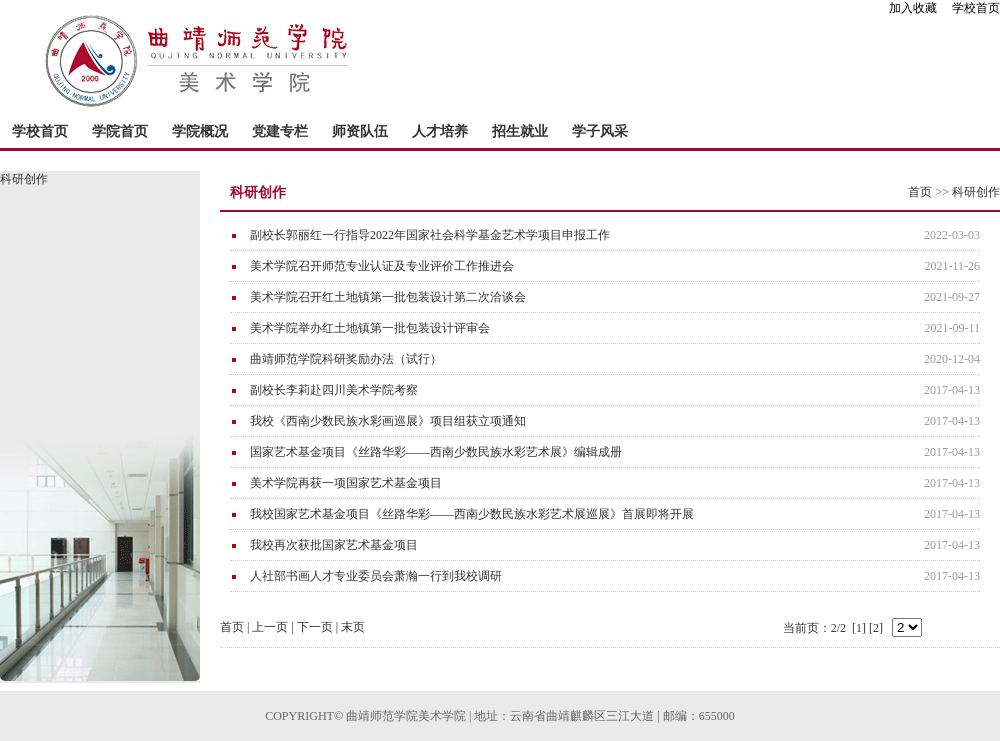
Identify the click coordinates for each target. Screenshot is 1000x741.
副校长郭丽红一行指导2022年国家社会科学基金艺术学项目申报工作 (430, 235)
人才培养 (440, 131)
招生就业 (520, 131)
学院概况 (200, 131)
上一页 (270, 627)
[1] (859, 628)
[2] (876, 628)
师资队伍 (360, 131)
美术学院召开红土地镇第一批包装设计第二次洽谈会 (388, 297)
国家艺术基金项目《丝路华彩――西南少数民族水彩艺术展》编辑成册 (436, 452)
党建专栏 (280, 131)
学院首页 (120, 131)
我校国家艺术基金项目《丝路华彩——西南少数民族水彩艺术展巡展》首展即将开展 (472, 514)
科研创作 (976, 192)
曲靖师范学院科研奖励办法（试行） (346, 359)
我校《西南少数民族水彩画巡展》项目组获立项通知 (388, 421)
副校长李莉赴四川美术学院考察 (334, 390)
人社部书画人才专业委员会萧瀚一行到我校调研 (376, 576)
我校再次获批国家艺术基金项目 (334, 545)
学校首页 (976, 8)
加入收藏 (919, 8)
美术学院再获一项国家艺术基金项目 (346, 483)
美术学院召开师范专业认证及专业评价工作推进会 (382, 266)
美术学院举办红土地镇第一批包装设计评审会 (370, 328)
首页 (920, 192)
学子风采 (600, 131)
